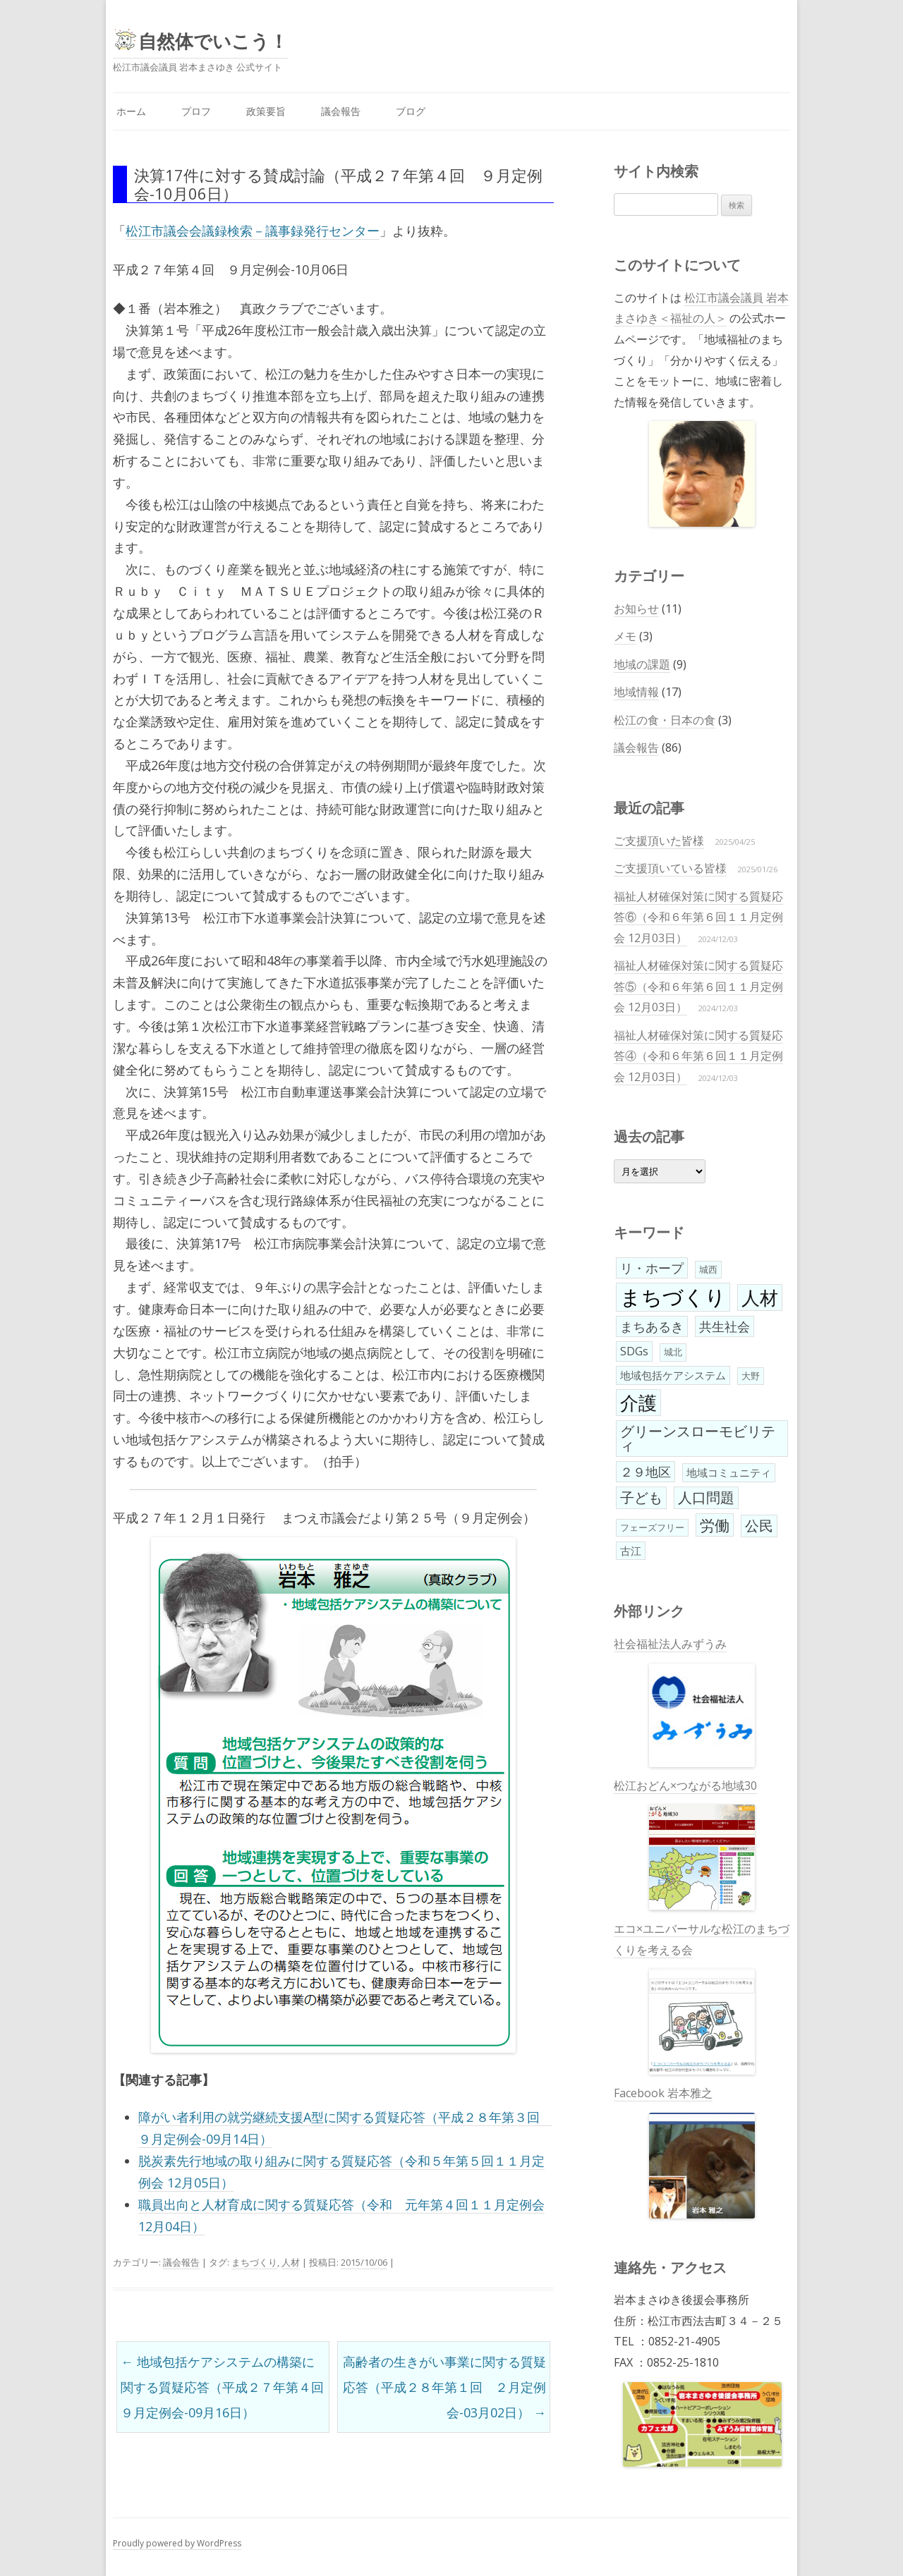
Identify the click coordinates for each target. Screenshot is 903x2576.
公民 (759, 1525)
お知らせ (636, 608)
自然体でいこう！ (213, 41)
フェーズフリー (652, 1527)
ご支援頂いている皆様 (670, 868)
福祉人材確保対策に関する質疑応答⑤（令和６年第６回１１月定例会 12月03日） (698, 986)
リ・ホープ (652, 1267)
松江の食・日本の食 (664, 720)
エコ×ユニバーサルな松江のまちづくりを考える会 (701, 1998)
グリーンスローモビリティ (697, 1438)
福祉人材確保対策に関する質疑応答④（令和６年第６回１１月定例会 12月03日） (698, 1056)
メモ (625, 636)
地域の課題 (642, 664)
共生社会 (724, 1326)
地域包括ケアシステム (673, 1375)
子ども (641, 1497)
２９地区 (645, 1471)
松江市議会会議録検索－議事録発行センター (253, 230)
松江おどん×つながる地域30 (685, 1844)
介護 (638, 1402)
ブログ (410, 111)
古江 (630, 1551)
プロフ (196, 111)
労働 (714, 1525)
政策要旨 (266, 111)
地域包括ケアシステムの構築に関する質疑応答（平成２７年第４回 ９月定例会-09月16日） (225, 2387)
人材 (290, 2262)
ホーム (131, 111)
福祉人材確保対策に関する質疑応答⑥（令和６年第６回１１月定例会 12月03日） (698, 917)
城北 (673, 1351)
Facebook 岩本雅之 (684, 2151)
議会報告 (340, 111)
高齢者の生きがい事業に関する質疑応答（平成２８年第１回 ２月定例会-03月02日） (444, 2387)
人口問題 (706, 1497)
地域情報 (636, 692)
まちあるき (652, 1326)
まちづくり (254, 2262)
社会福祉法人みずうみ (684, 1701)
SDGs (634, 1351)
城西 (708, 1269)
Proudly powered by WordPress (177, 2543)
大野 (750, 1375)
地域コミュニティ (728, 1472)
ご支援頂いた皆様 (659, 840)
